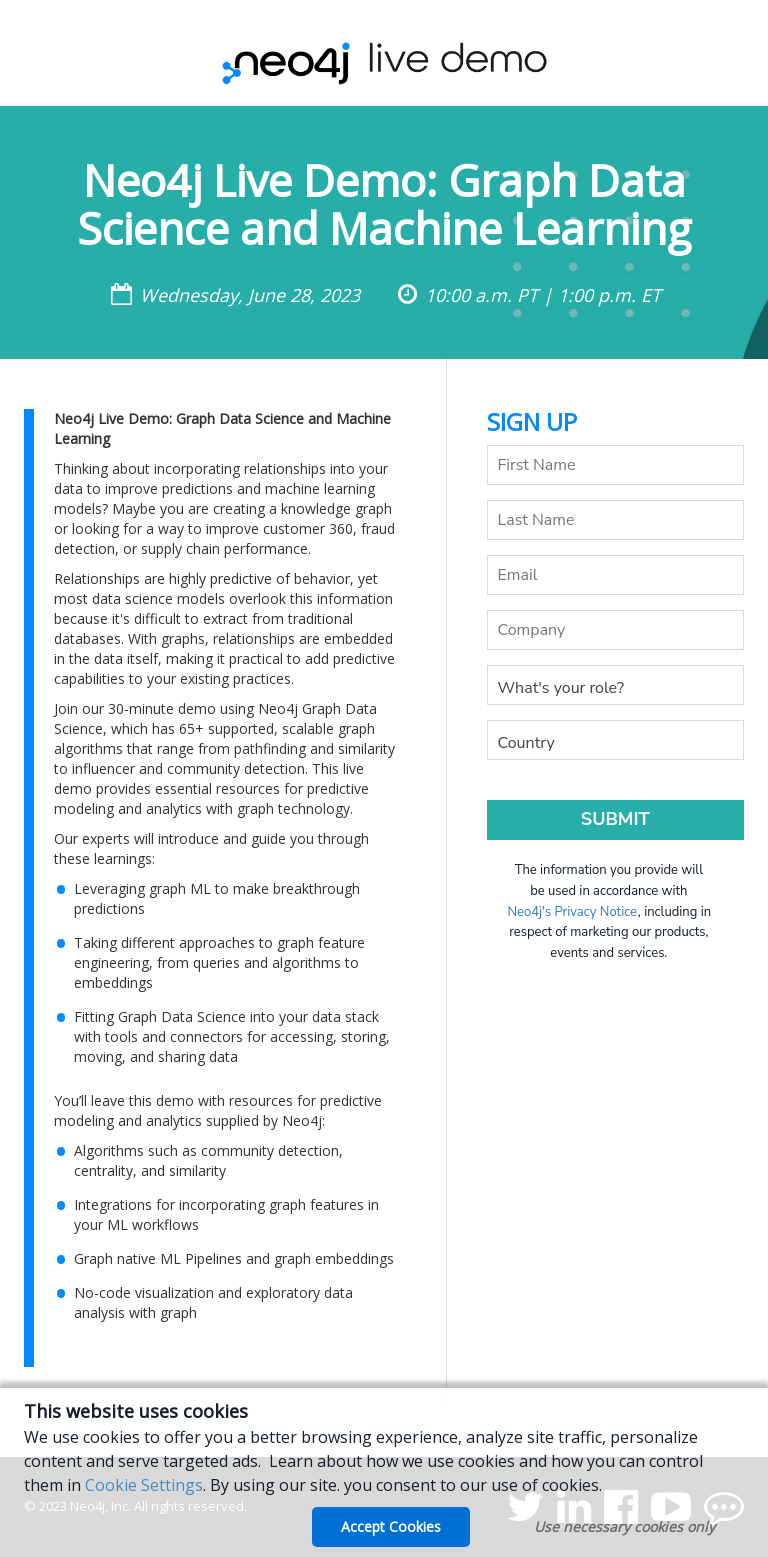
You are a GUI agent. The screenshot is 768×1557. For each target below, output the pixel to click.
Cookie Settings (144, 1485)
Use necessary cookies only (624, 1526)
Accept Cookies (391, 1526)
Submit (615, 819)
